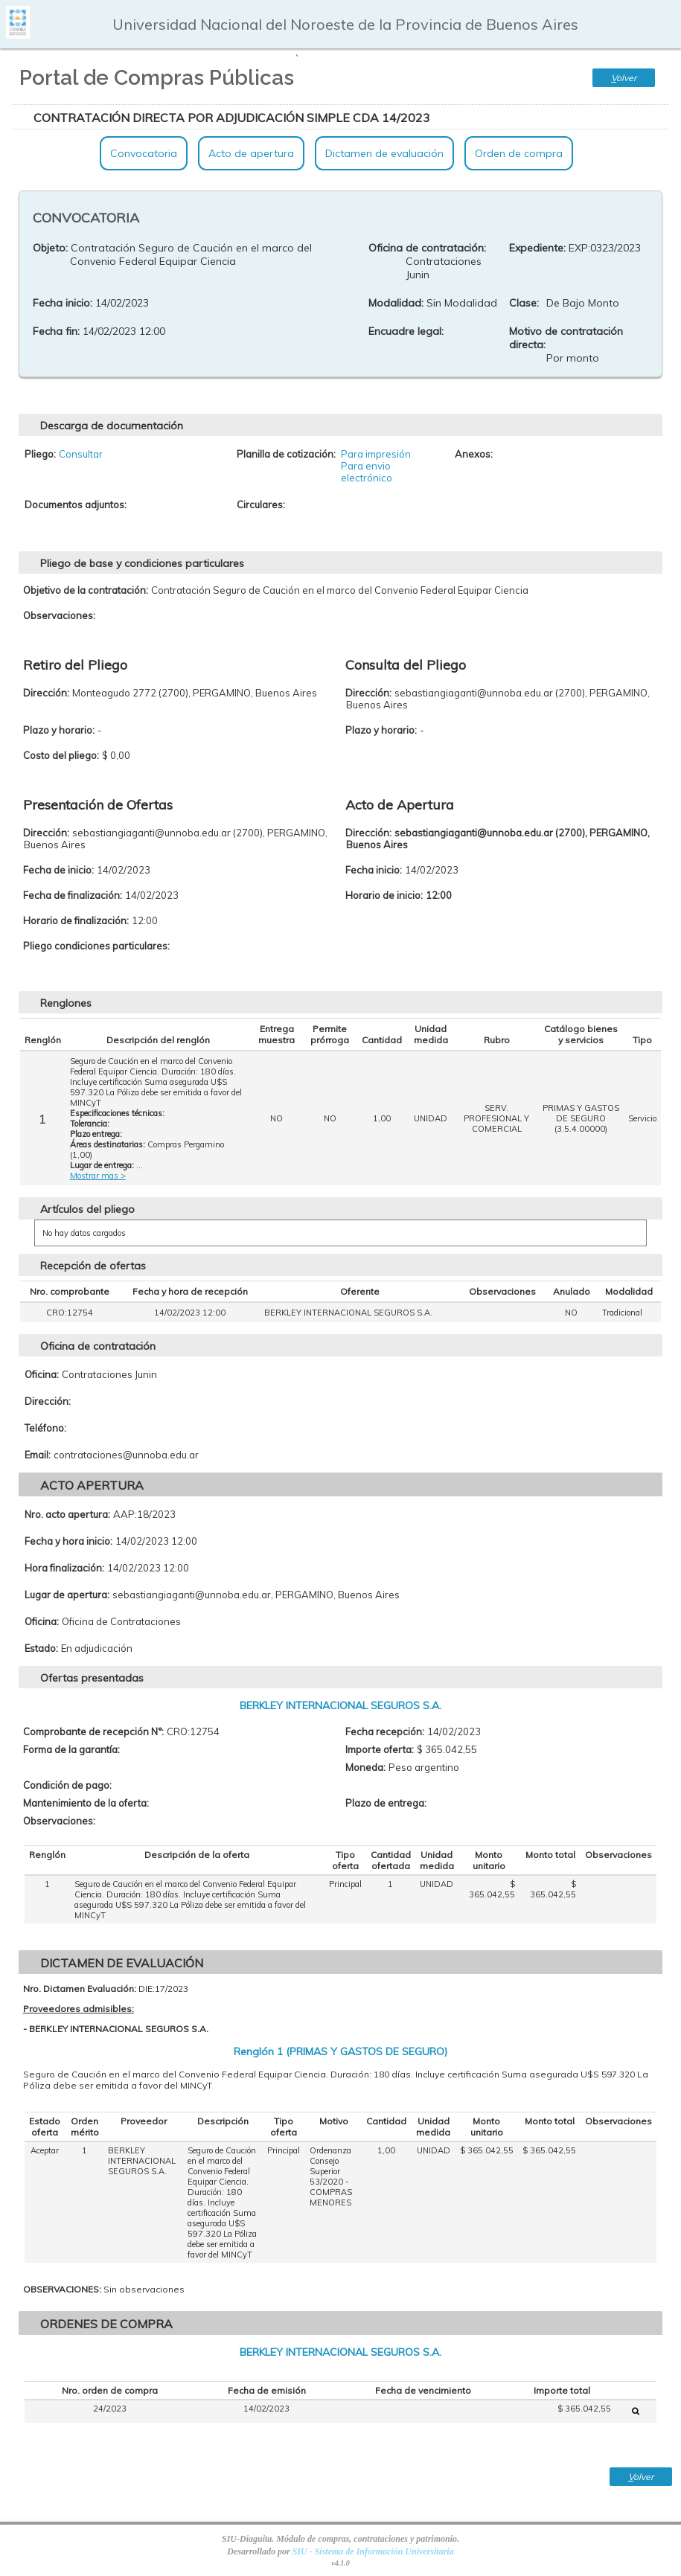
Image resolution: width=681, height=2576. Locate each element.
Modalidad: (395, 303)
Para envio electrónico (366, 472)
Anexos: (474, 454)
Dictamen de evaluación (384, 153)
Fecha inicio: (62, 303)
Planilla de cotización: (286, 454)
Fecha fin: (56, 331)
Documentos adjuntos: (76, 504)
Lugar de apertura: (67, 1595)
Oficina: (42, 1374)
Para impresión (376, 454)
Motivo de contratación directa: (566, 337)
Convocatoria (143, 153)
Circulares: (261, 504)
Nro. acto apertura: (67, 1514)
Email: (38, 1455)
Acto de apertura (251, 153)
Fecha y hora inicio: (68, 1541)
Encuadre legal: (406, 331)
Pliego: (40, 454)
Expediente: (537, 247)
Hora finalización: (64, 1568)
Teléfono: (45, 1428)
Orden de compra (519, 153)
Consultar (81, 454)
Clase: (524, 303)
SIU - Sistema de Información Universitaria (373, 2551)
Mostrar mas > (98, 1175)
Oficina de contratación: (427, 247)
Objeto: (50, 247)
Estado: (41, 1648)
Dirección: (48, 1401)
